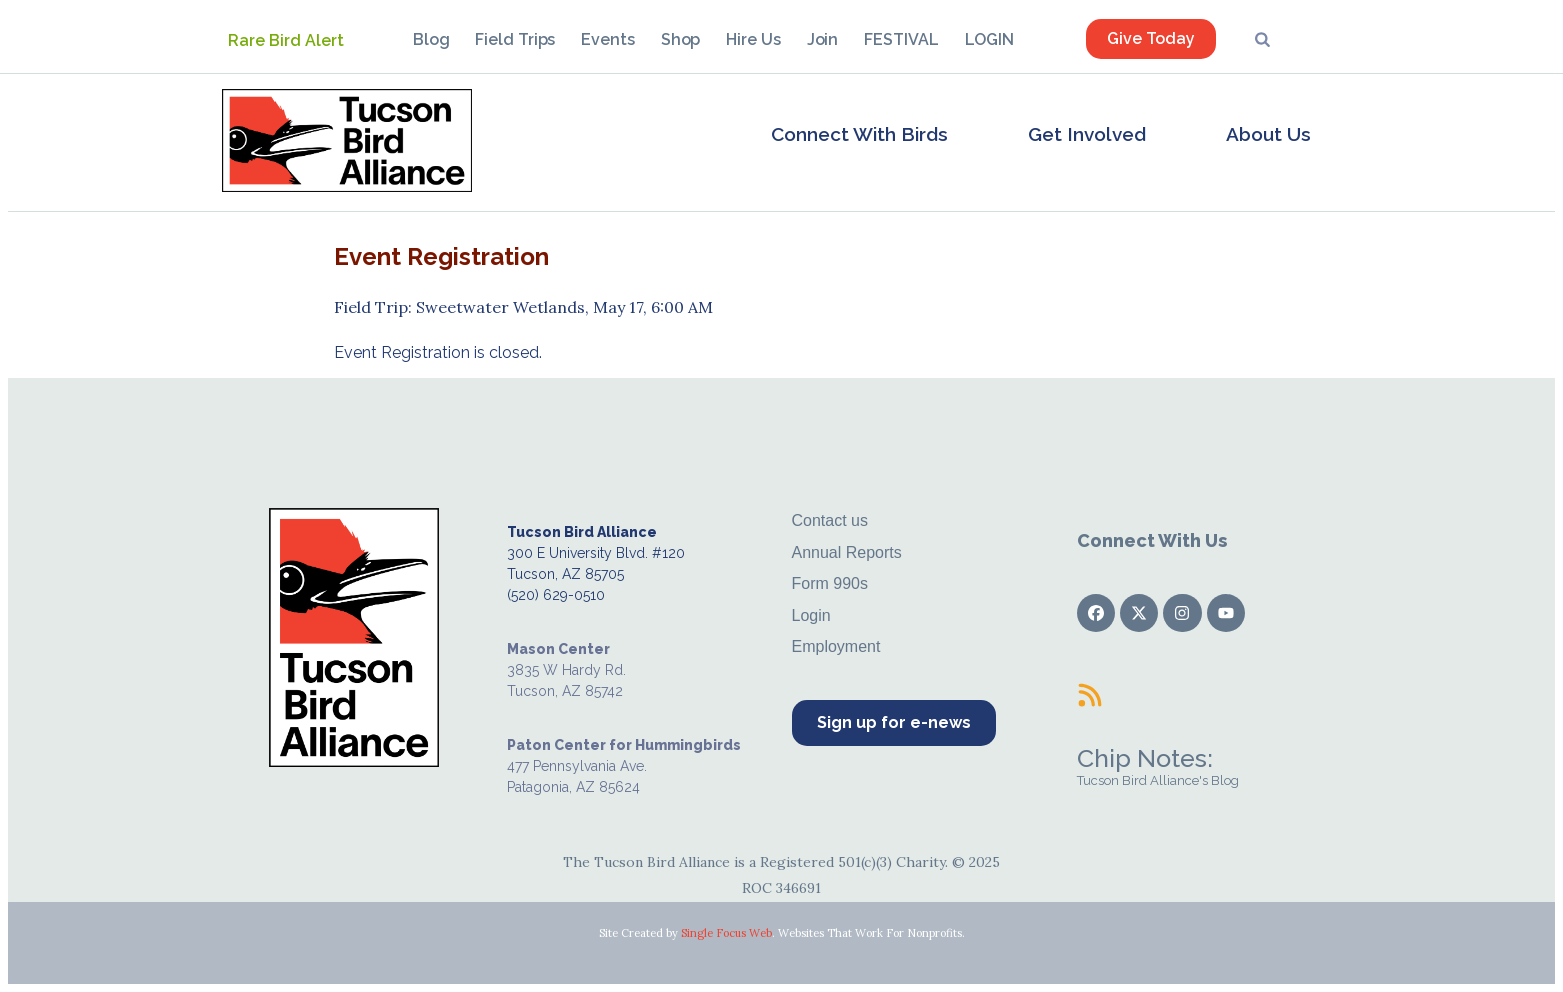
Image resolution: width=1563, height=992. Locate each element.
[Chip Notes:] (1090, 695)
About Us (1268, 134)
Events (607, 39)
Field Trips (515, 39)
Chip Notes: (1145, 758)
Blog (431, 39)
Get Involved (1087, 134)
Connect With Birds (859, 134)
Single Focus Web (726, 933)
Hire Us (753, 39)
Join (823, 39)
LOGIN (990, 39)
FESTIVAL (901, 39)
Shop (681, 39)
